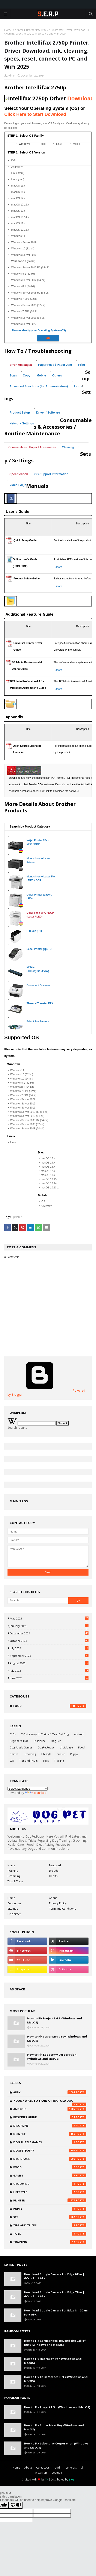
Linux (59, 143)
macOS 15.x (18, 185)
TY (46, 2479)
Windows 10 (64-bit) (23, 261)
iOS (13, 160)
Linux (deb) (17, 179)
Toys (46, 1761)
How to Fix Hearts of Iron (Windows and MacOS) (53, 2361)
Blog (71, 2479)
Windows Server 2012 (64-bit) (28, 280)
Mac (43, 143)
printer (19, 30)
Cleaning (68, 447)
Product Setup (19, 412)
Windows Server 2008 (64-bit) (28, 317)
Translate (35, 1793)
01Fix (13, 1734)
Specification (18, 474)
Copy (26, 375)
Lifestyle (46, 1754)
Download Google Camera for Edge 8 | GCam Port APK (56, 2312)
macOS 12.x (18, 223)
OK (48, 338)
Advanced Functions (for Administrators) (38, 386)
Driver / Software (48, 412)
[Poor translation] (15, 2505)
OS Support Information (51, 474)
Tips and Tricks (28, 1761)
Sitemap (13, 1908)
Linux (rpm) (17, 173)
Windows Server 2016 (23, 254)
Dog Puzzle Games (21, 1747)
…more (58, 567)
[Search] (38, 1600)
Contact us (14, 1903)
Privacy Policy (58, 1903)
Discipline (40, 1741)
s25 (12, 1761)
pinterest (71, 2467)
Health (53, 1876)
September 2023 (49, 1656)
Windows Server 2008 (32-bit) (28, 305)
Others (57, 375)
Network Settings (21, 423)
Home (8, 30)
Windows (24, 143)
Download (80, 98)
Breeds (53, 1871)
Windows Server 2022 (23, 324)
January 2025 (49, 1626)
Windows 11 (18, 235)
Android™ (17, 166)
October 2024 (49, 1641)
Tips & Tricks (16, 1881)
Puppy (74, 1754)
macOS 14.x (18, 198)
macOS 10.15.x (20, 204)
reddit (57, 2467)
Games (14, 1754)
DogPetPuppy (46, 1747)
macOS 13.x (18, 210)
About (53, 1898)
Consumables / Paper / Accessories (32, 447)
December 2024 (49, 1633)
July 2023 (49, 1671)
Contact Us (43, 2467)
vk (82, 2467)
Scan (12, 375)
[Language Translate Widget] (28, 1789)
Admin (11, 75)
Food (49, 1706)
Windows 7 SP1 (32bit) (24, 298)
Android (79, 1734)
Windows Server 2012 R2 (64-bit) (30, 267)
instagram (41, 2473)
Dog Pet (56, 1741)
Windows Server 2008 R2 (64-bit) (30, 292)
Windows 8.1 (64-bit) (23, 286)
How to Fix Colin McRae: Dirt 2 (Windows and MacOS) (56, 2379)
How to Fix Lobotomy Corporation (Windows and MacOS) (51, 2057)
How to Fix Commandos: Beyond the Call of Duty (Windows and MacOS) (55, 2343)
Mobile (76, 143)
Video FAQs (17, 485)
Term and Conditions (62, 1908)
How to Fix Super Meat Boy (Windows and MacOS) (57, 2039)
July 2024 (49, 1648)
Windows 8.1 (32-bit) (23, 273)
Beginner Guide (19, 1741)
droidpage (66, 1747)
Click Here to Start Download (35, 114)
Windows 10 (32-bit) (22, 248)
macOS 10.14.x (20, 217)
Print (81, 364)
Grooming (30, 1754)
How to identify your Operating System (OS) (39, 330)
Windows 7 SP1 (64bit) (24, 311)
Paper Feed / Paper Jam (55, 364)
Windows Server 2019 (23, 242)
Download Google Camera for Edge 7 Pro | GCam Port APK (54, 2294)
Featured (55, 1865)
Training (59, 1761)
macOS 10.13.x (20, 229)
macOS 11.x (18, 192)
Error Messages (20, 364)
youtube (57, 2473)
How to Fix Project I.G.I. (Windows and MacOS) (54, 2020)
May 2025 (49, 1618)
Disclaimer (14, 1914)
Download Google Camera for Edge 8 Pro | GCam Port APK (54, 2276)
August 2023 (49, 1663)
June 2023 (49, 1678)
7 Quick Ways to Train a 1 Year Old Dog (45, 1734)
